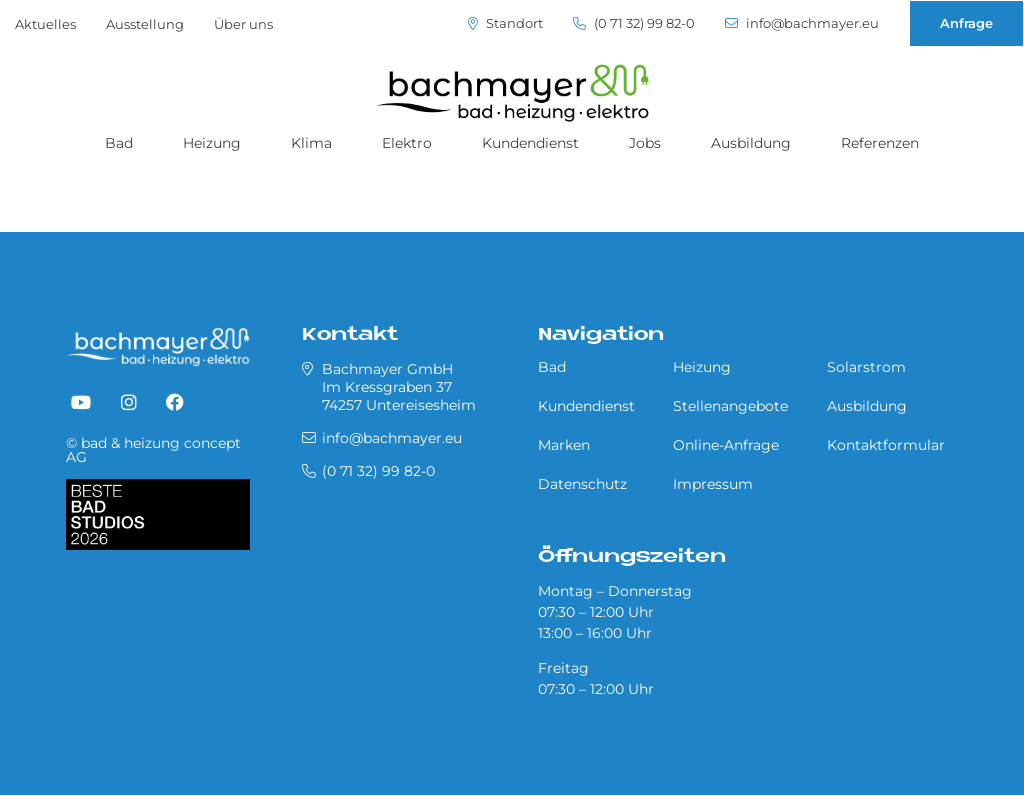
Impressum (713, 484)
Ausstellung (145, 24)
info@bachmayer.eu (802, 23)
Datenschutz (582, 484)
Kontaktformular (886, 445)
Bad (119, 143)
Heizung (212, 143)
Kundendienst (530, 143)
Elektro (407, 143)
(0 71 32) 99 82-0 (634, 23)
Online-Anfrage (726, 445)
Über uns (243, 24)
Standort (505, 23)
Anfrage (966, 23)
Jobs (645, 143)
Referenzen (880, 143)
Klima (311, 143)
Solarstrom (866, 367)
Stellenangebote (730, 406)
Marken (564, 445)
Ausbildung (751, 143)
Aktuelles (45, 24)
